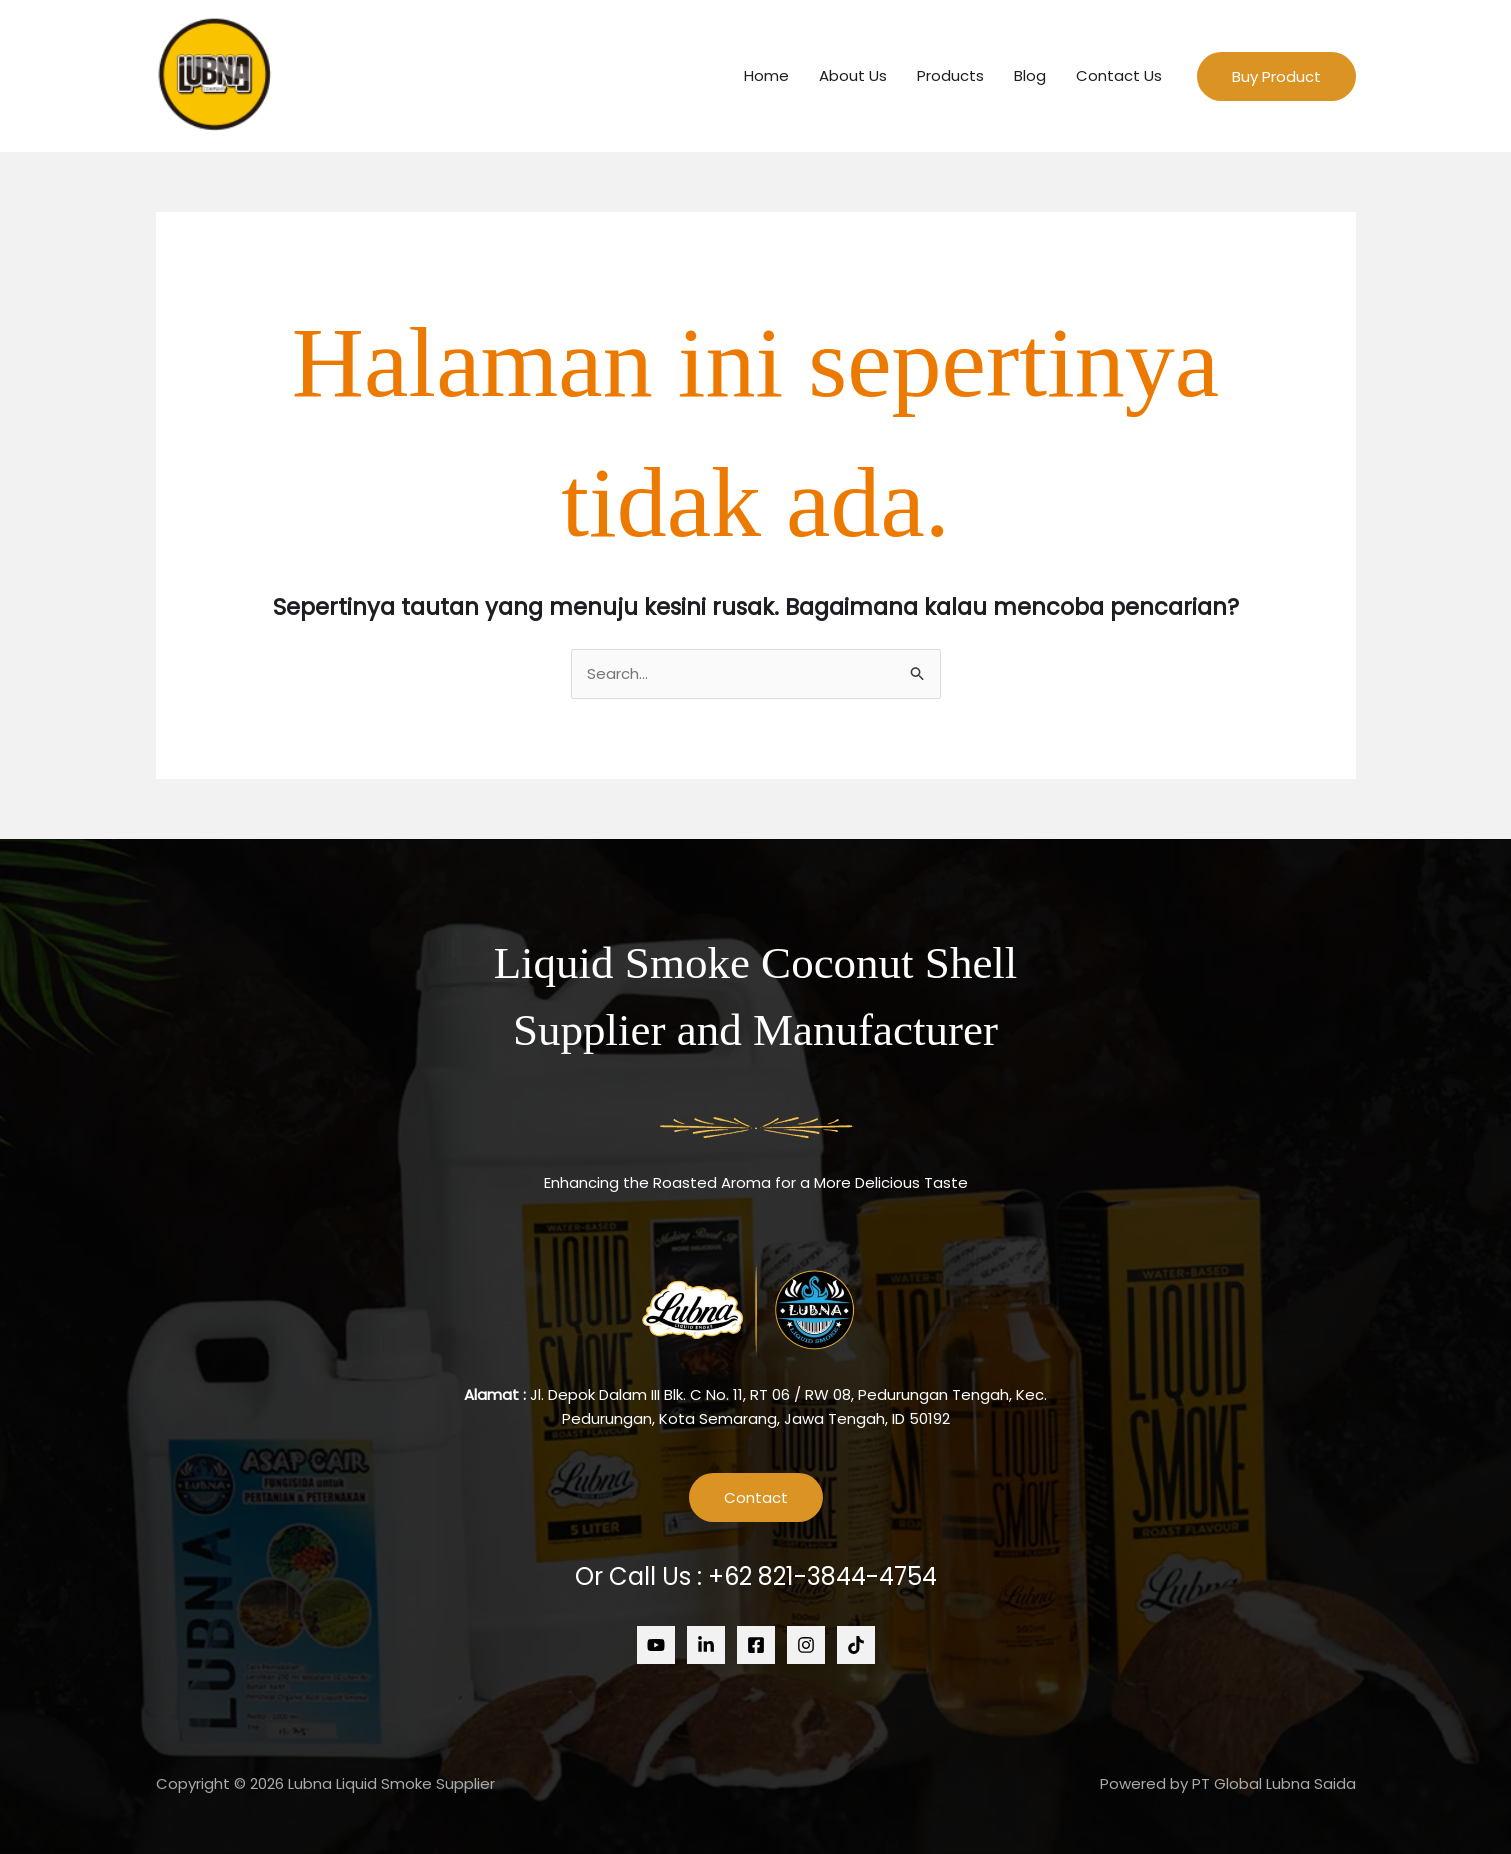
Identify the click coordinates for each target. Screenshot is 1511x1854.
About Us (853, 75)
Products (950, 75)
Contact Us (1119, 75)
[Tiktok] (856, 1645)
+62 (822, 1576)
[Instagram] (806, 1645)
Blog (1030, 75)
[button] (1276, 76)
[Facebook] (756, 1645)
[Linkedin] (706, 1645)
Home (766, 75)
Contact (756, 1497)
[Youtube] (656, 1645)
